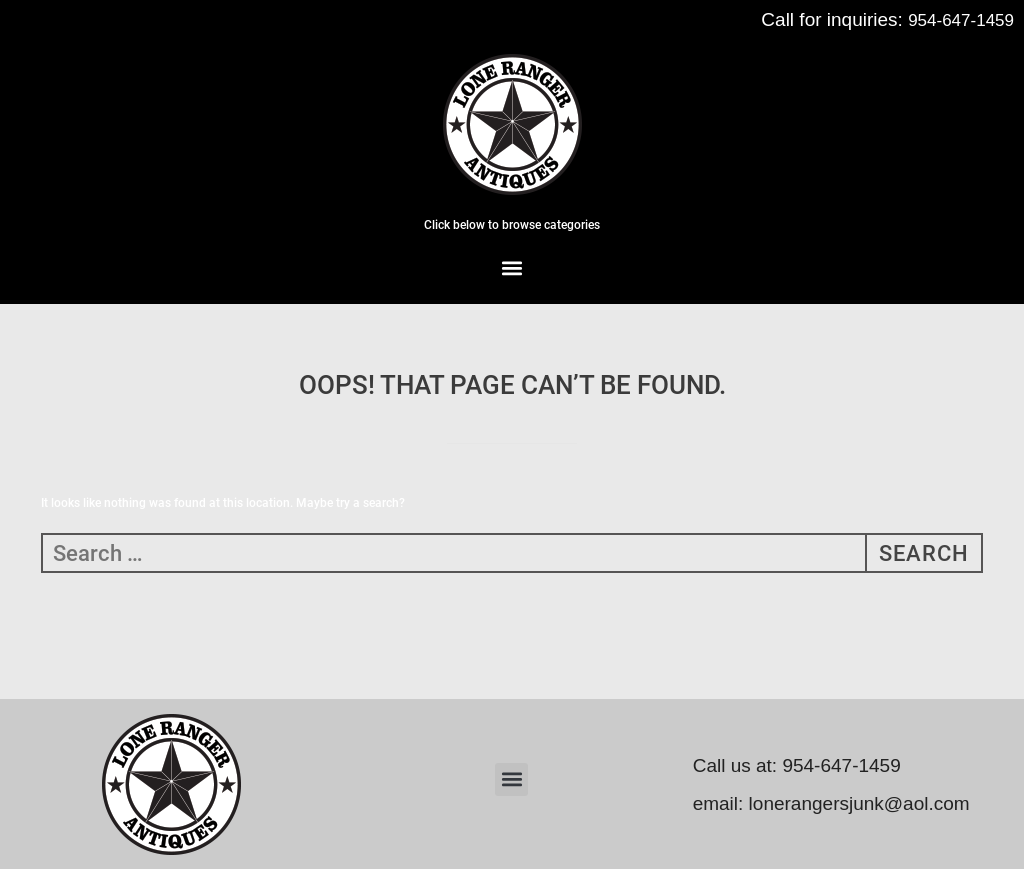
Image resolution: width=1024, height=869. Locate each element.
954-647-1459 (961, 20)
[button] (512, 267)
